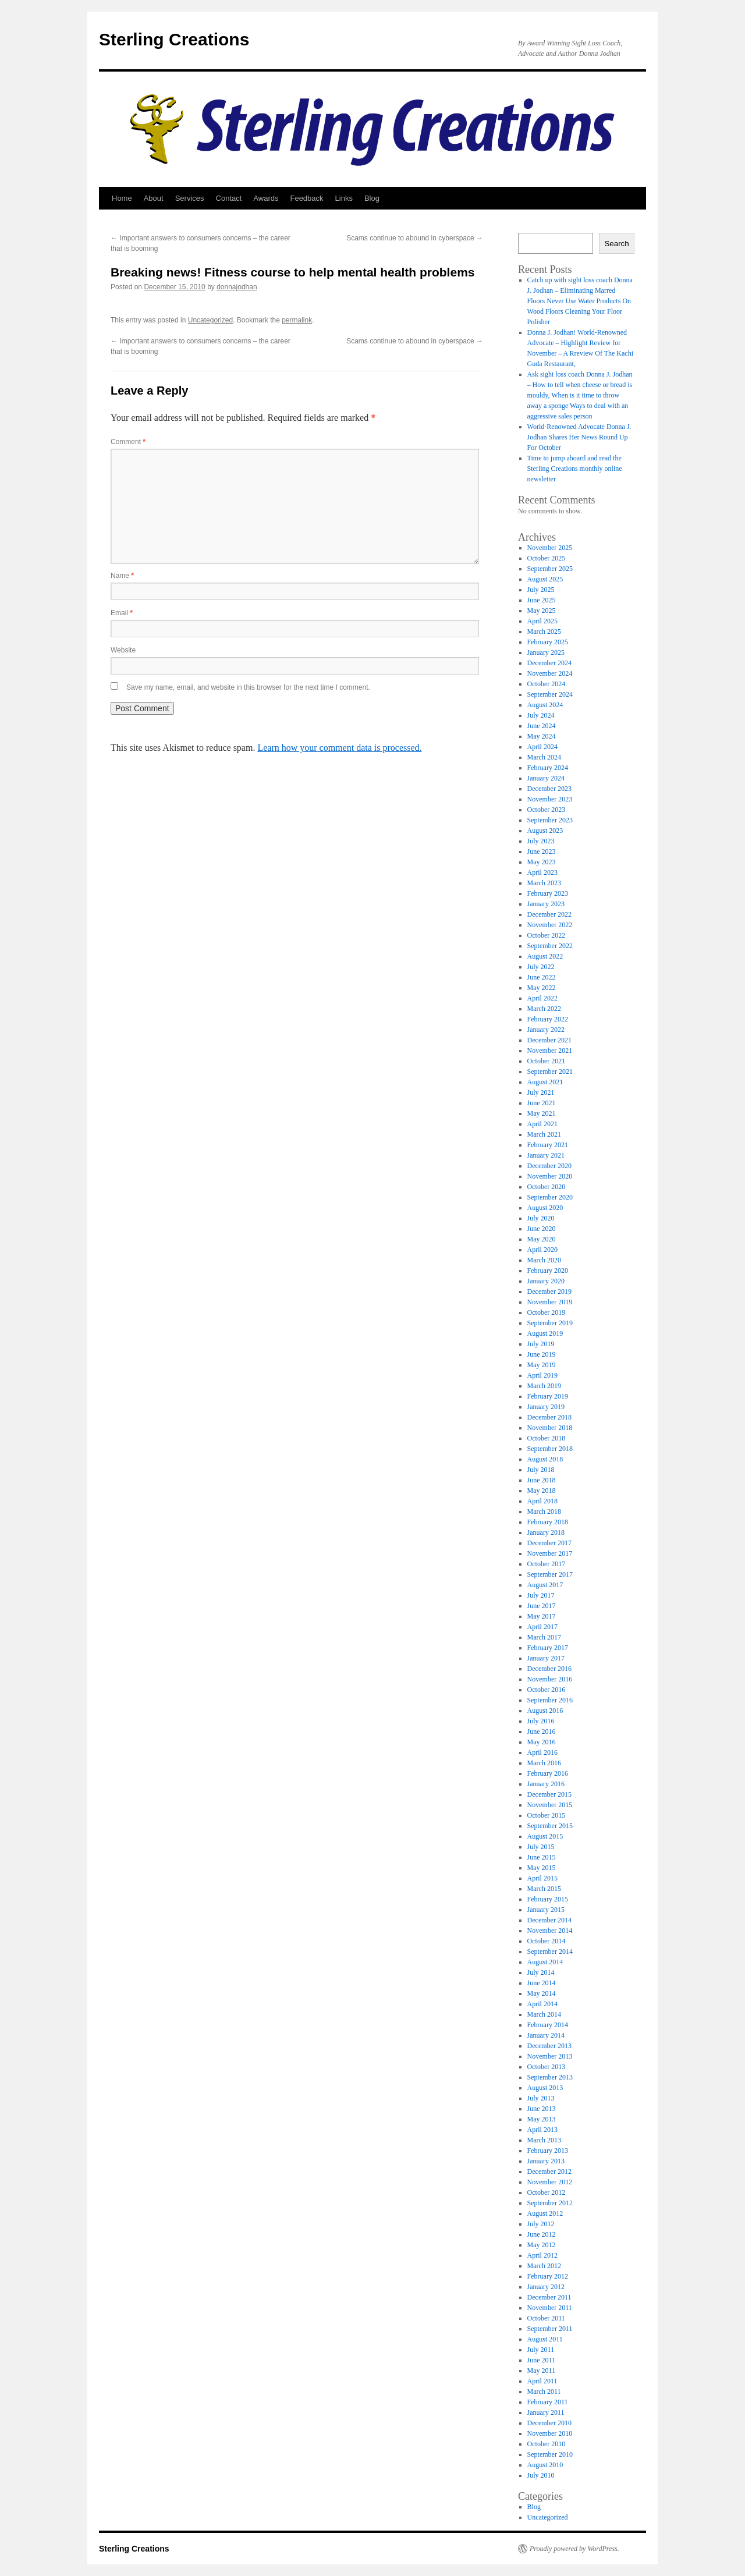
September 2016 (550, 1700)
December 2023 (549, 789)
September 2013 (550, 2077)
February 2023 (547, 893)
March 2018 (544, 1511)
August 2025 (545, 579)
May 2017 (541, 1616)
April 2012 (542, 2255)
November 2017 (550, 1553)
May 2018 (541, 1490)
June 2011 (541, 2360)
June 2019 (541, 1354)
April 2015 (542, 1878)
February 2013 (547, 2150)
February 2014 (547, 2025)
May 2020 (541, 1239)
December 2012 (549, 2171)
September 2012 (550, 2203)
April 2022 (542, 998)
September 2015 (550, 1826)
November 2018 (550, 1428)
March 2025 (544, 631)
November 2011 (549, 2308)
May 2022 (541, 988)
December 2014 (549, 1920)
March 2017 (544, 1637)
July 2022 (541, 967)
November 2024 (550, 673)
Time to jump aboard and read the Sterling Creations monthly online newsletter (574, 468)
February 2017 (547, 1648)
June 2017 (541, 1606)
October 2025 (546, 558)
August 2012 (545, 2213)
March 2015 (544, 1889)
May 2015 (541, 1868)
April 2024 (542, 747)
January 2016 (546, 1784)
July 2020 (541, 1218)
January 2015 (546, 1910)
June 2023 (541, 851)
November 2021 (550, 1050)
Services (189, 198)
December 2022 (549, 914)
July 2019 (541, 1344)
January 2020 (546, 1281)
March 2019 (544, 1386)
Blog (371, 198)
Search (616, 243)
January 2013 (546, 2161)
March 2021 (544, 1134)
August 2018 (545, 1459)
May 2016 (541, 1742)
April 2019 (542, 1375)
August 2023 (545, 830)
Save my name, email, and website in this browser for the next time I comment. (248, 687)
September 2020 (550, 1197)
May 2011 (541, 2370)
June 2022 (541, 977)
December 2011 (549, 2297)
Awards (265, 198)
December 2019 (549, 1291)
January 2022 (546, 1030)
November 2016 (550, 1679)
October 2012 (546, 2192)
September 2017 (550, 1574)
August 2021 (545, 1082)
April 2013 (542, 2130)
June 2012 (541, 2234)
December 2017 (549, 1543)
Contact (229, 198)
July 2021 (541, 1092)
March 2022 (544, 1009)
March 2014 (544, 2014)
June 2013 (541, 2109)
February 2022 (547, 1019)
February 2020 (547, 1270)
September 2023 (550, 820)
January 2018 (546, 1532)
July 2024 (541, 715)
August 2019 (545, 1333)
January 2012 (546, 2287)
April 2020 (542, 1250)
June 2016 (541, 1731)
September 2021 (550, 1071)
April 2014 (542, 2004)
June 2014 (541, 1983)
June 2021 (541, 1103)
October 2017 (546, 1564)
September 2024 (550, 694)
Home (122, 198)
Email (122, 613)
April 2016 (542, 1752)
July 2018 (541, 1470)
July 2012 (541, 2224)
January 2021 (546, 1155)
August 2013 (545, 2088)
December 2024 (549, 663)
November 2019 (550, 1302)
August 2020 (545, 1208)
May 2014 (541, 1993)
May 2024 (541, 736)
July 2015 (541, 1847)
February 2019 (547, 1396)
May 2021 (541, 1113)
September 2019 (550, 1323)
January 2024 (546, 778)
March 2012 (544, 2266)
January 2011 (546, 2412)
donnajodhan (237, 287)
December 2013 (549, 2046)
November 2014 (550, 1930)
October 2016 (546, 1690)
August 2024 (545, 705)
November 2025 (550, 548)
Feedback (306, 198)
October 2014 (546, 1941)
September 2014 (550, 1951)
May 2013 (541, 2119)
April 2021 (542, 1124)
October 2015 (546, 1815)
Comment (128, 442)
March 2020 (544, 1260)
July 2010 (541, 2475)
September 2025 (550, 569)
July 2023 (541, 841)
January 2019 (546, 1407)
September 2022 (550, 946)
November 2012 (550, 2182)
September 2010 (550, 2454)
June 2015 (541, 1857)
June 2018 (541, 1480)
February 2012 (547, 2276)
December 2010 (549, 2423)
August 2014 (545, 1962)
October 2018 (546, 1438)
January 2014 (546, 2035)
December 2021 (549, 1040)
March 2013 (544, 2140)
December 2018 (549, 1417)
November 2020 (550, 1176)
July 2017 (541, 1595)
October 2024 (546, 684)
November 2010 (550, 2433)
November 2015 (550, 1805)
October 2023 (546, 810)
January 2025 (546, 652)
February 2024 (547, 768)
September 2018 (550, 1449)
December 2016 (549, 1669)
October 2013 (546, 2067)
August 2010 (545, 2465)
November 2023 (550, 799)
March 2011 (544, 2391)
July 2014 (541, 1972)
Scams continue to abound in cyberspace (414, 238)
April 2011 (542, 2381)
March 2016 (544, 1763)
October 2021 (546, 1061)
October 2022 (546, 935)
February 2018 (547, 1522)
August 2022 (545, 956)
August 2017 (545, 1585)
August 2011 (545, 2339)
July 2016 (541, 1721)
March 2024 (544, 757)
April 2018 (542, 1501)
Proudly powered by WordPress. (574, 2549)
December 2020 (549, 1166)
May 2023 (541, 862)
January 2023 (546, 904)
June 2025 (541, 600)
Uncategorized (210, 320)
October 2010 (546, 2444)
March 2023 (544, 883)
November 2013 (550, 2056)
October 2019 (546, 1312)
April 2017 (542, 1627)
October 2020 (546, 1187)
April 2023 (542, 872)
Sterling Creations (174, 39)
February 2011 (547, 2402)
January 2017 (546, 1658)
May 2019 (541, 1365)
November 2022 (550, 925)
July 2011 (541, 2350)
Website (123, 650)
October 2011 (546, 2318)
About (154, 198)
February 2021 (547, 1145)
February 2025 (547, 642)
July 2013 (541, 2098)
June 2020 (541, 1229)
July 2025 (541, 590)
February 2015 (547, 1899)
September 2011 (550, 2329)
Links (344, 198)
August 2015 (545, 1836)
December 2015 (549, 1794)
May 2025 (541, 610)
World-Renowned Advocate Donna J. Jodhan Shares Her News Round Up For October (579, 437)
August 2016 (545, 1710)
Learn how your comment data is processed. (339, 748)
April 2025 (542, 621)
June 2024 (541, 726)
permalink (297, 320)
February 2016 (547, 1773)
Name (122, 576)
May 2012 (541, 2245)
